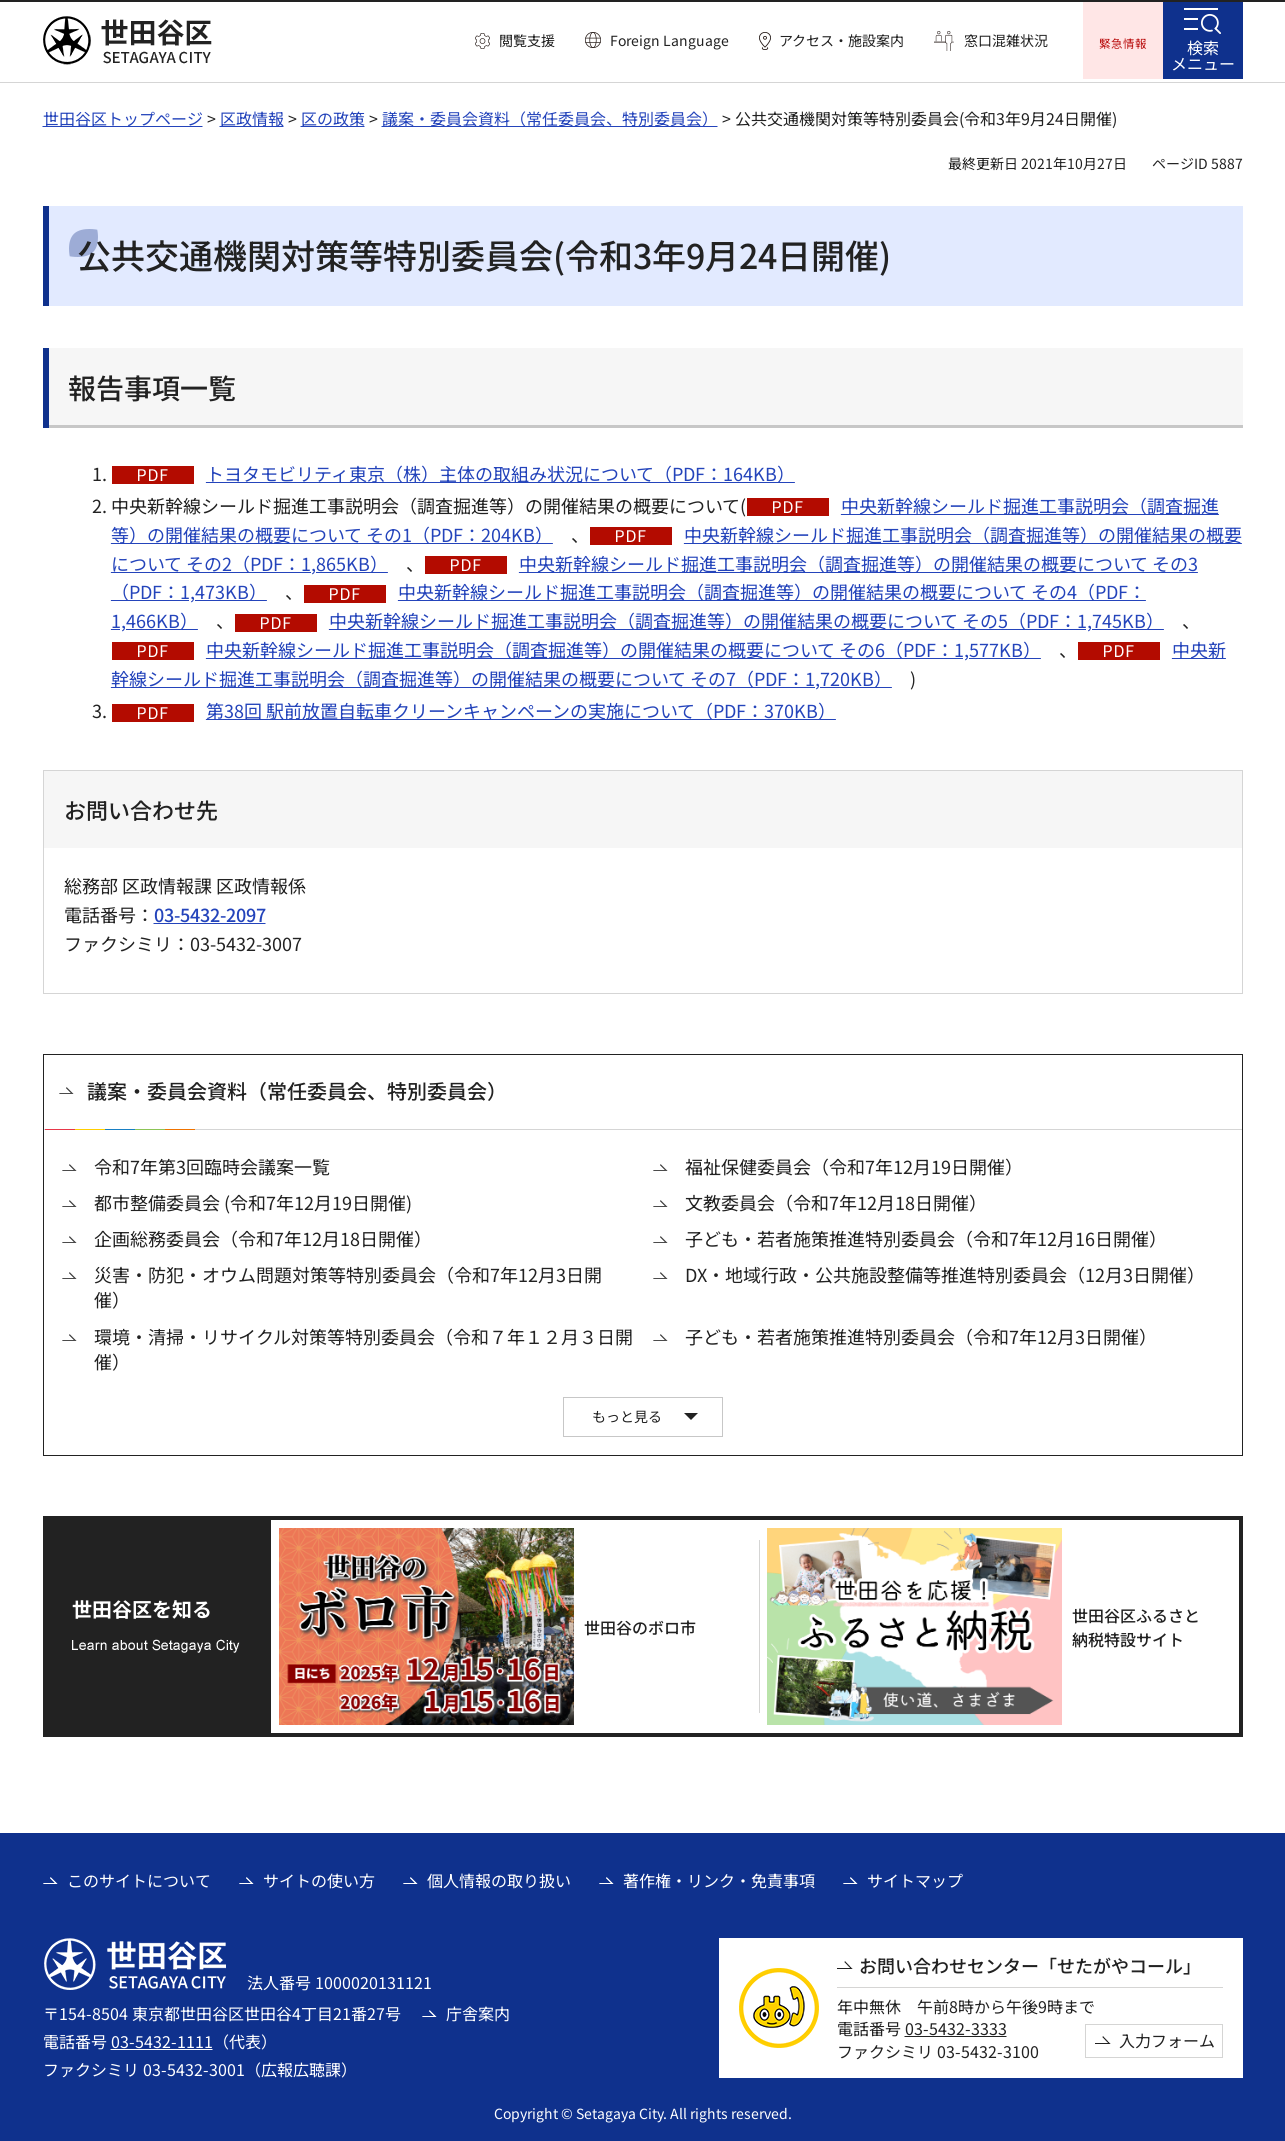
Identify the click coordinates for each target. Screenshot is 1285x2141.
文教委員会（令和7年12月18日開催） (836, 1199)
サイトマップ (915, 1878)
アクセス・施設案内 (841, 40)
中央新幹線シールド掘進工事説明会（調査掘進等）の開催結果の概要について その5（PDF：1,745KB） (746, 618)
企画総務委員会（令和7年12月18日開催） (263, 1235)
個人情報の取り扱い (499, 1878)
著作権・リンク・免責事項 (719, 1878)
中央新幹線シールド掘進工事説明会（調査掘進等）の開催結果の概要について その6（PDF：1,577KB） (623, 646)
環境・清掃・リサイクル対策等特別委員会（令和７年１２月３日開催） (363, 1346)
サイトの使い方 (319, 1878)
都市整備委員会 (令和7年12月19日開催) (253, 1199)
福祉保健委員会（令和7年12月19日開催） (854, 1163)
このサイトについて (139, 1878)
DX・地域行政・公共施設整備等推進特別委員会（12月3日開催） (945, 1271)
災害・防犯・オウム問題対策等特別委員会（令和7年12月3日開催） (348, 1284)
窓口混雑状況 (1006, 40)
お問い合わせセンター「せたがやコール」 (1030, 1962)
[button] (515, 41)
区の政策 (333, 115)
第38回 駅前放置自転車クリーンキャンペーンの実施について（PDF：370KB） (521, 708)
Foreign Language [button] (669, 40)
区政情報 (252, 115)
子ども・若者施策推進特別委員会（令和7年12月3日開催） (921, 1333)
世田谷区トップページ (123, 115)
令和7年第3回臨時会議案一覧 (212, 1163)
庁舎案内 (478, 2010)
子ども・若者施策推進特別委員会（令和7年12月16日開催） (926, 1235)
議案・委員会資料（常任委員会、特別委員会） (550, 115)
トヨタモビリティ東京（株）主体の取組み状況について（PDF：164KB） (500, 470)
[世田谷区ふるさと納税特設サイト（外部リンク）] (995, 1624)
